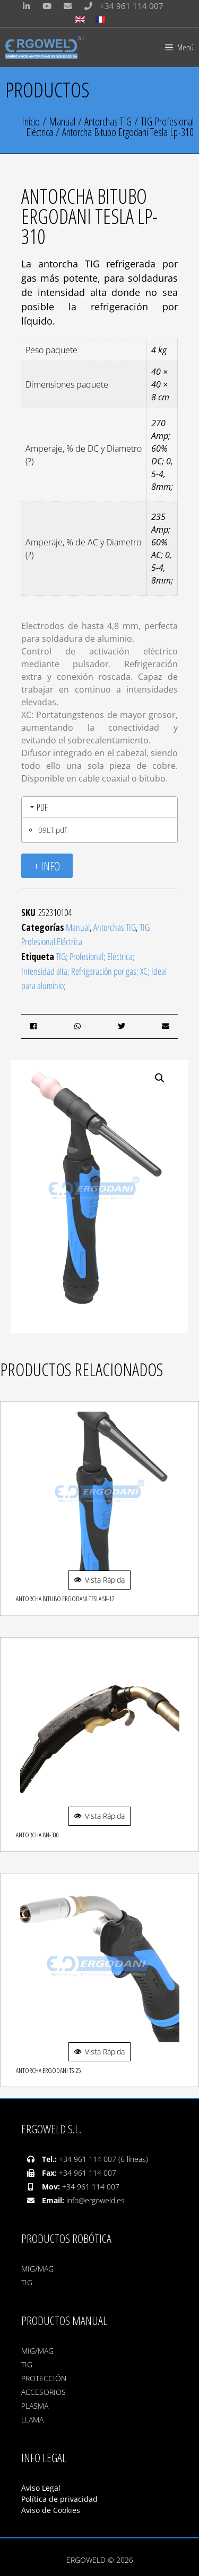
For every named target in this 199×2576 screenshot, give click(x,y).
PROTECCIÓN (43, 2378)
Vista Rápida (99, 1580)
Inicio (31, 121)
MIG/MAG (37, 2269)
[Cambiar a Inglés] (80, 19)
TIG (26, 2282)
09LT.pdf (52, 830)
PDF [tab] (38, 807)
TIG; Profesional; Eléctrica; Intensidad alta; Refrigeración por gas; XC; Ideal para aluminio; (94, 970)
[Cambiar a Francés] (100, 19)
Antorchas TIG (108, 121)
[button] (159, 1078)
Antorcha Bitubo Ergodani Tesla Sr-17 (65, 1598)
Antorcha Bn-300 (37, 1834)
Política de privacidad (59, 2499)
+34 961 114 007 (121, 6)
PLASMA (34, 2406)
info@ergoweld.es (95, 2200)
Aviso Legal (42, 2488)
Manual (62, 121)
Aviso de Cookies (50, 2510)
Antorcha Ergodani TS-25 (48, 2070)
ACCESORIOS (43, 2392)
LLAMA (32, 2420)
